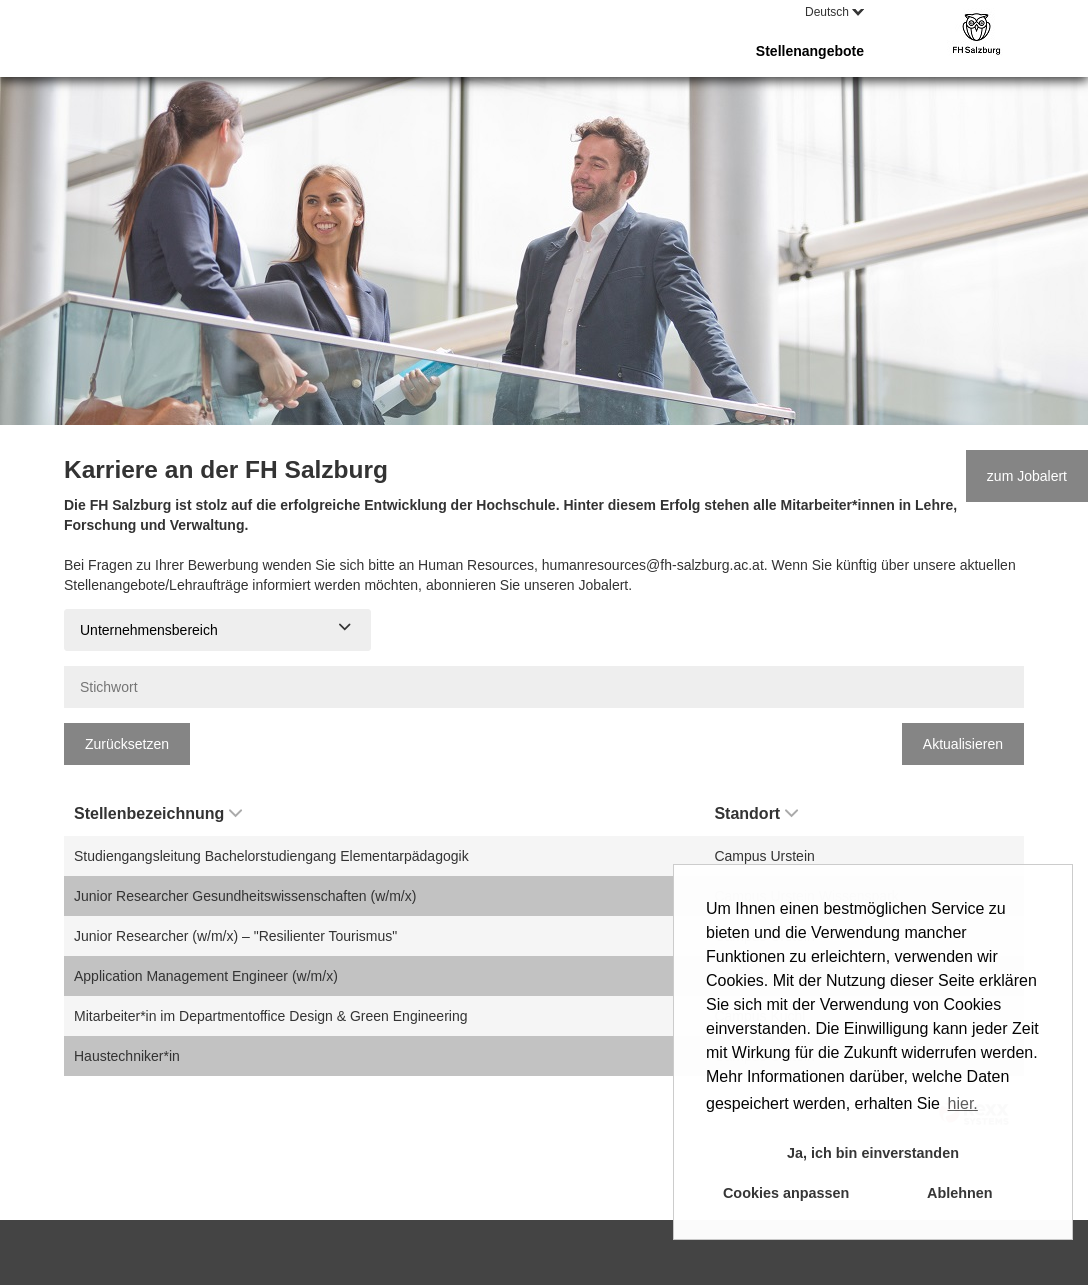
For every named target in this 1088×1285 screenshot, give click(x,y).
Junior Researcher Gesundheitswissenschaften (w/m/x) (245, 896)
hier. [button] (963, 1103)
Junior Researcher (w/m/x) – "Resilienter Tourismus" (235, 936)
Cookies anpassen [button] (786, 1193)
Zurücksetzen (127, 744)
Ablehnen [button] (960, 1193)
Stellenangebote (810, 51)
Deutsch (834, 12)
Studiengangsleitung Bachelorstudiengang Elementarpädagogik (271, 856)
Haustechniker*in (127, 1056)
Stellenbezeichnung (158, 813)
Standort (756, 813)
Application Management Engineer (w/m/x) (206, 976)
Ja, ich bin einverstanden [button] (873, 1153)
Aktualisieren (963, 744)
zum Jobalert (1027, 476)
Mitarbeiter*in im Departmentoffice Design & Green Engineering (271, 1016)
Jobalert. (605, 585)
